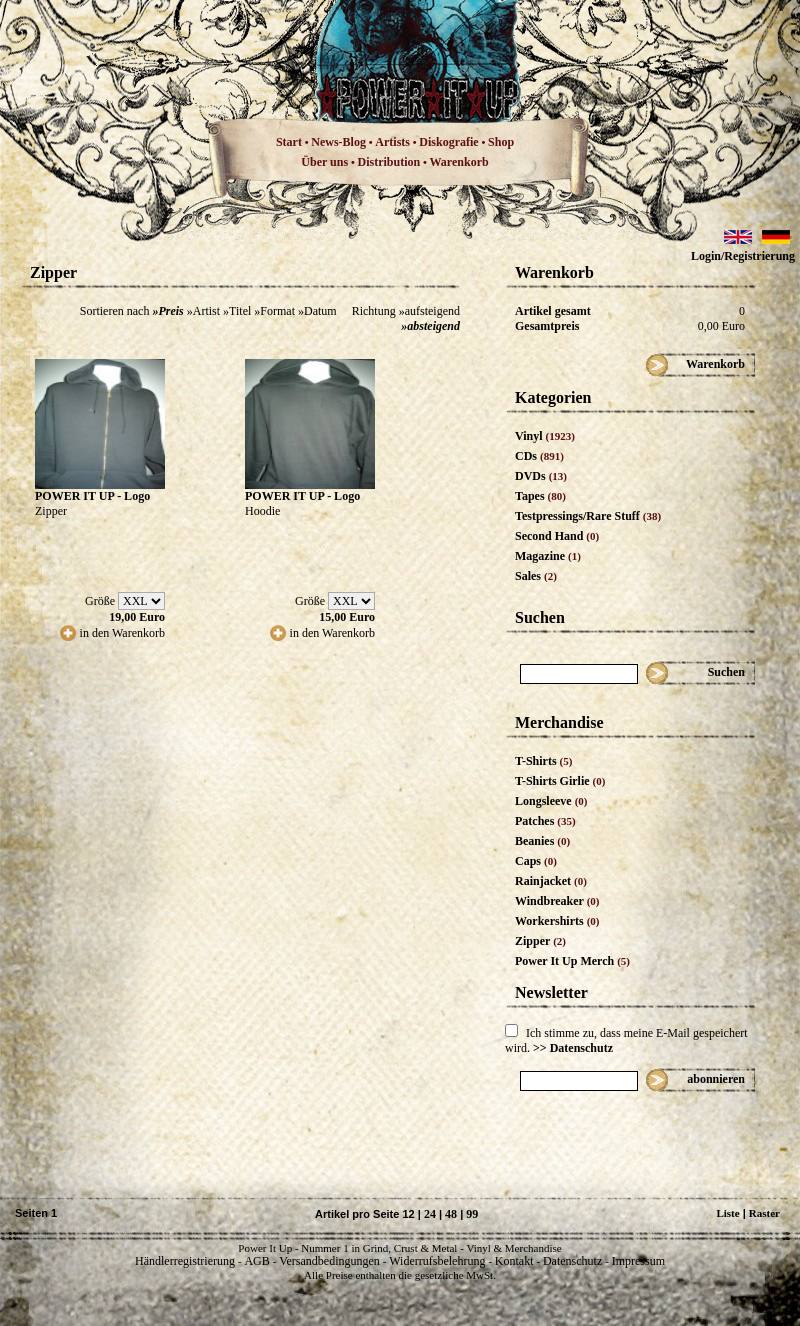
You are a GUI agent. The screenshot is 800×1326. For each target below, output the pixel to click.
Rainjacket (551, 881)
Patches (545, 821)
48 (451, 1214)
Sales (536, 576)
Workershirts (557, 921)
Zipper (540, 941)
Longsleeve (551, 801)
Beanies (542, 841)
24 (430, 1214)
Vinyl (545, 436)
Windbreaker (557, 901)
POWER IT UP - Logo (92, 496)
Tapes (540, 496)
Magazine (548, 556)
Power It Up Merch (572, 961)
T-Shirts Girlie (560, 781)
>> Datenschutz (573, 1048)
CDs (539, 456)
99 (472, 1214)
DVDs (541, 476)
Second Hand (557, 536)
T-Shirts (543, 761)
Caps (536, 861)
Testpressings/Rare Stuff (588, 516)
